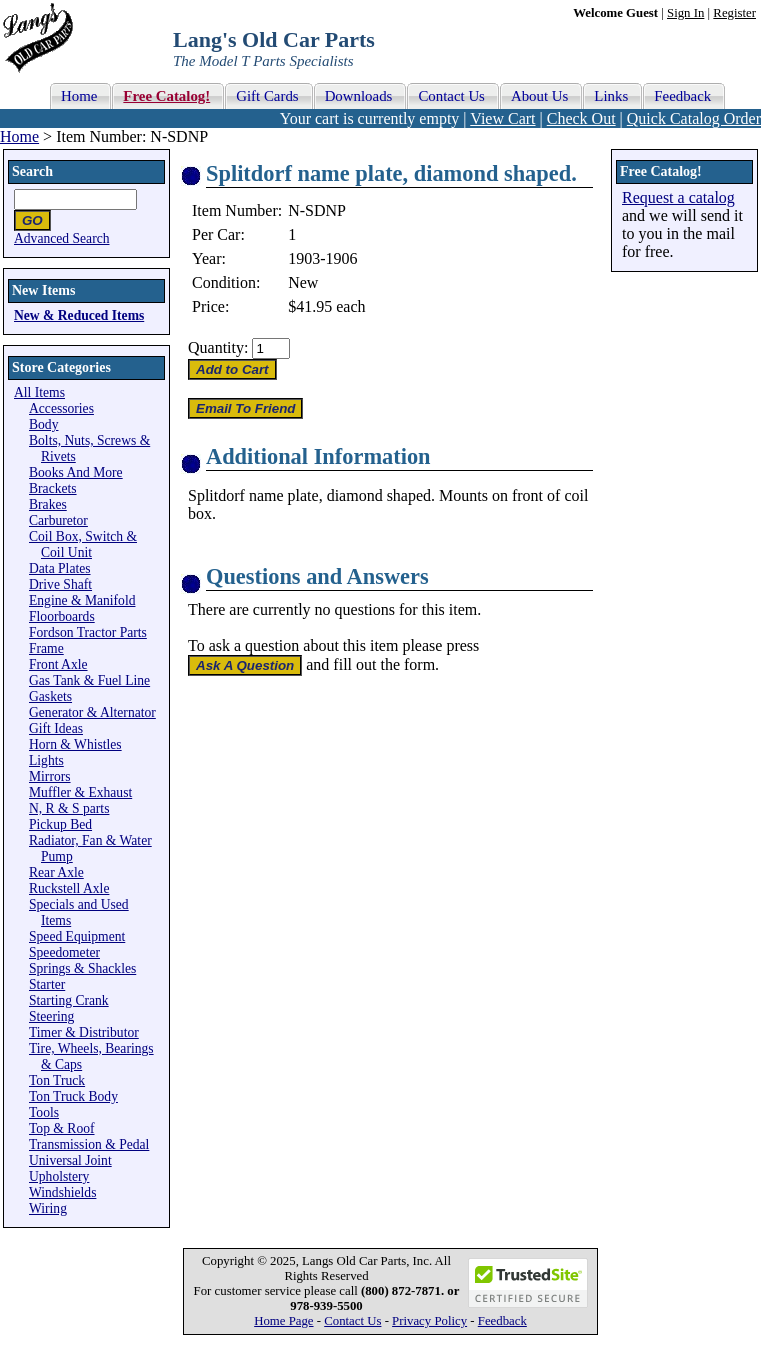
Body (43, 424)
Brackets (53, 488)
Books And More (76, 472)
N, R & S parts (69, 808)
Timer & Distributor (84, 1032)
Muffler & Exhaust (80, 792)
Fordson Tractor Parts (88, 632)
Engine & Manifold (82, 600)
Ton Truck (57, 1080)
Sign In (685, 13)
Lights (46, 760)
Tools (44, 1112)
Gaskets (50, 696)
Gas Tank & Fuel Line (89, 680)
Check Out (581, 118)
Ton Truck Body (73, 1096)
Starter (47, 984)
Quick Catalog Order (694, 118)
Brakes (48, 504)
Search (32, 171)
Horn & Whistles (75, 744)
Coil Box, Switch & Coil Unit (83, 544)
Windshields (62, 1192)
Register (734, 13)
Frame (46, 648)
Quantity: (218, 347)
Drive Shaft (60, 584)
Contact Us (352, 1321)
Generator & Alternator (92, 712)
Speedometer (64, 952)
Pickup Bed (60, 824)
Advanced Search (62, 238)
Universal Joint (70, 1160)
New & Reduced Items (79, 315)
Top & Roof (62, 1128)
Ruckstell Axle (69, 888)
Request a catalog (678, 197)
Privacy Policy (429, 1321)
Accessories (61, 408)
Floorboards (62, 616)
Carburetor (58, 520)
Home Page (283, 1321)
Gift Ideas (56, 728)
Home (19, 136)
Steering (51, 1016)
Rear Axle (56, 872)
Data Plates (60, 568)
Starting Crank (69, 1000)
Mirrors (50, 776)
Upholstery (59, 1176)
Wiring (48, 1208)
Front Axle (58, 664)
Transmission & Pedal (89, 1144)
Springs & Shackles (82, 968)
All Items (39, 392)
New (303, 282)
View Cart (502, 118)
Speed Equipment (77, 936)
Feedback (502, 1321)
